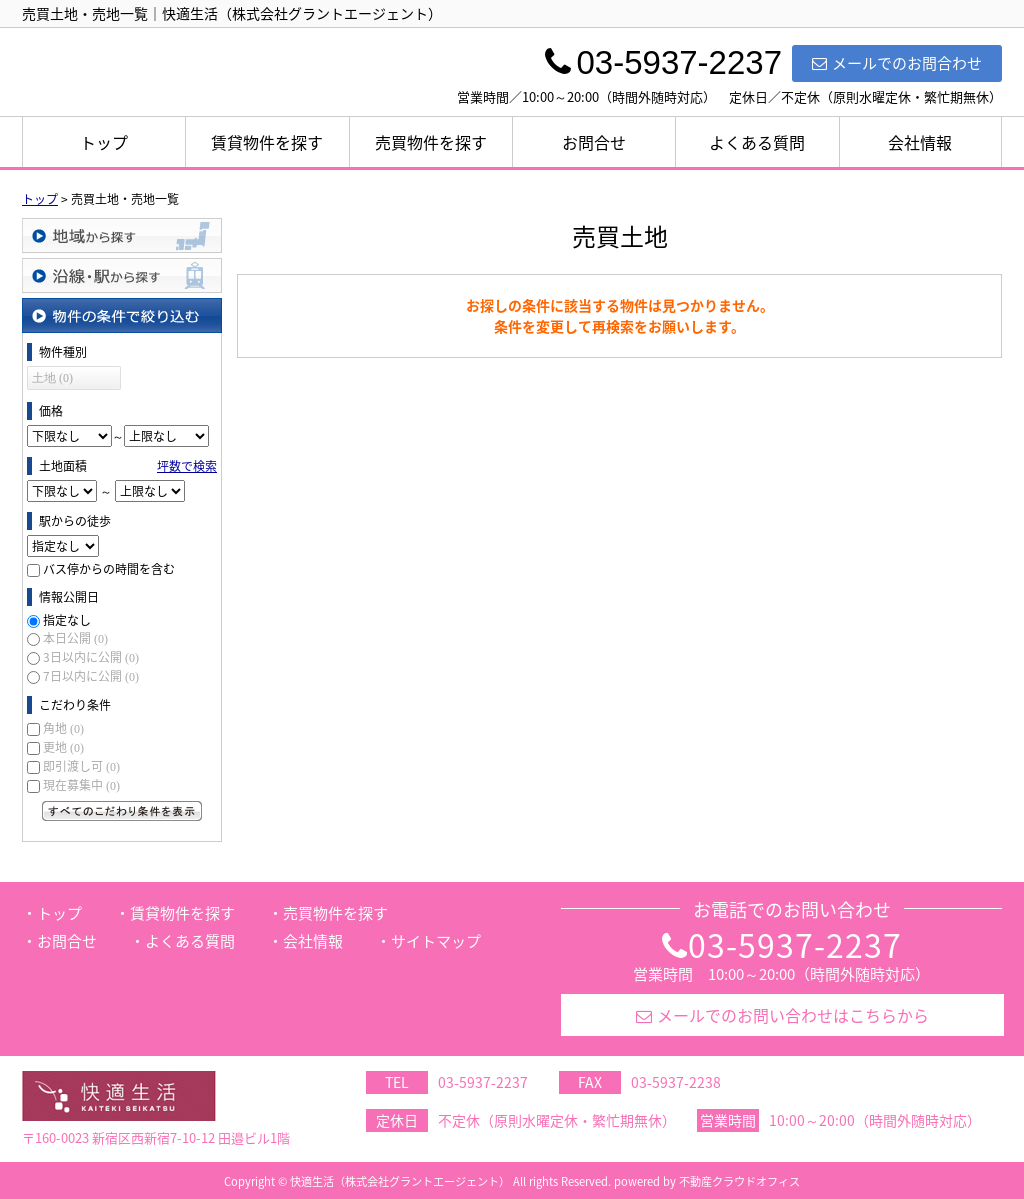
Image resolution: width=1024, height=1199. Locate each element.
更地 (63, 747)
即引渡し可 (81, 766)
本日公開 (75, 638)
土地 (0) (52, 378)
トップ (104, 142)
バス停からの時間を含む (109, 569)
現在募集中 (81, 785)
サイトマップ (436, 941)
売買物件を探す (431, 142)
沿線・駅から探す (122, 275)
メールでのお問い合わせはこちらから (782, 1015)
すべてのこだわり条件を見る (122, 811)
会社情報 (920, 142)
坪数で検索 (187, 466)
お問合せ (594, 142)
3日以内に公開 (91, 657)
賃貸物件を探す (267, 142)
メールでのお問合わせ (897, 63)
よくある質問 (757, 142)
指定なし (67, 620)
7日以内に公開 (91, 676)
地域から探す (122, 235)
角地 (63, 728)
